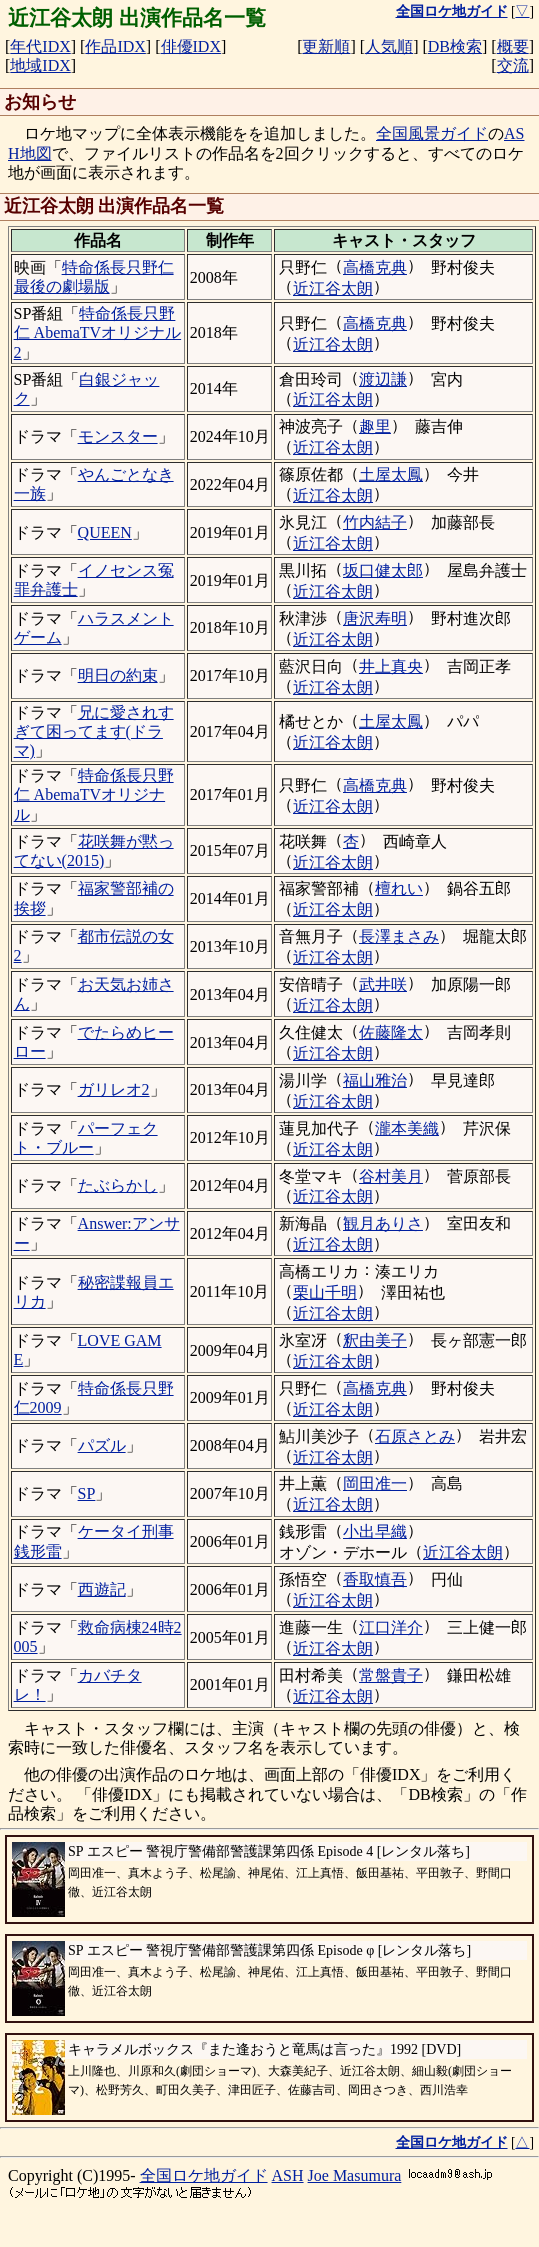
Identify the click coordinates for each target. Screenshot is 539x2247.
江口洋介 (391, 1627)
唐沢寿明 (375, 618)
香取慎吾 (375, 1579)
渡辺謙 (383, 379)
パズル (102, 1445)
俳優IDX (191, 46)
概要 (513, 46)
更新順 (326, 46)
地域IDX (40, 65)
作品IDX (115, 46)
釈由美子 (375, 1340)
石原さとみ (415, 1436)
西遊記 (102, 1589)
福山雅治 (375, 1080)
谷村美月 (391, 1176)
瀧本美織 (407, 1128)
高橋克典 (375, 267)
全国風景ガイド (432, 133)
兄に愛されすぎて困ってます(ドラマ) (94, 731)
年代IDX (40, 46)
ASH (288, 2175)
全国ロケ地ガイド (204, 2175)
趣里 (375, 426)
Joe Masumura (355, 2175)
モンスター (118, 436)
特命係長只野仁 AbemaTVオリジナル (94, 794)
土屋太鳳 (391, 474)
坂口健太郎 (383, 570)
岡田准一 (375, 1483)
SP (87, 1493)
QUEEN (105, 532)
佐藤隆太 (391, 1032)
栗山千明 (325, 1292)
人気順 (389, 46)
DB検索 (455, 46)
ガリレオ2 (114, 1089)
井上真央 (391, 666)
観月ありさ (383, 1223)
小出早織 (375, 1531)
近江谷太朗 (333, 288)
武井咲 (383, 984)
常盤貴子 (391, 1675)
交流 (513, 65)
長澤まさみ (399, 936)
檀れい (399, 888)
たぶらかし (118, 1185)
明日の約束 (118, 675)
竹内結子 (375, 522)
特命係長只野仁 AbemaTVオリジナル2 (98, 332)
